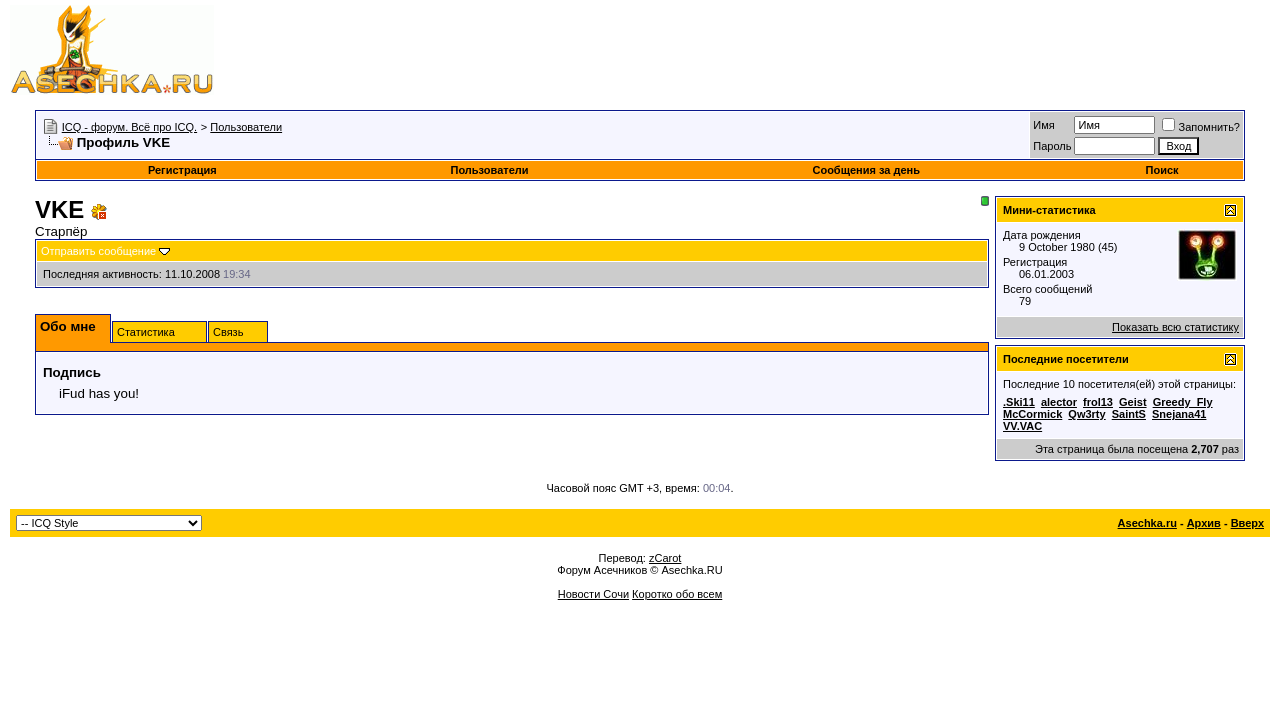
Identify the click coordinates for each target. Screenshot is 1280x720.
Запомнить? (1201, 127)
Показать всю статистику (1175, 327)
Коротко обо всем (677, 594)
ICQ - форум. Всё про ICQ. (129, 127)
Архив (1204, 523)
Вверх (1247, 523)
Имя (1043, 125)
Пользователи (246, 127)
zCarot (665, 558)
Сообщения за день (865, 170)
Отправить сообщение (98, 251)
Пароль (1052, 146)
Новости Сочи (593, 594)
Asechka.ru (1147, 523)
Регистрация (182, 170)
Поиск (1162, 170)
